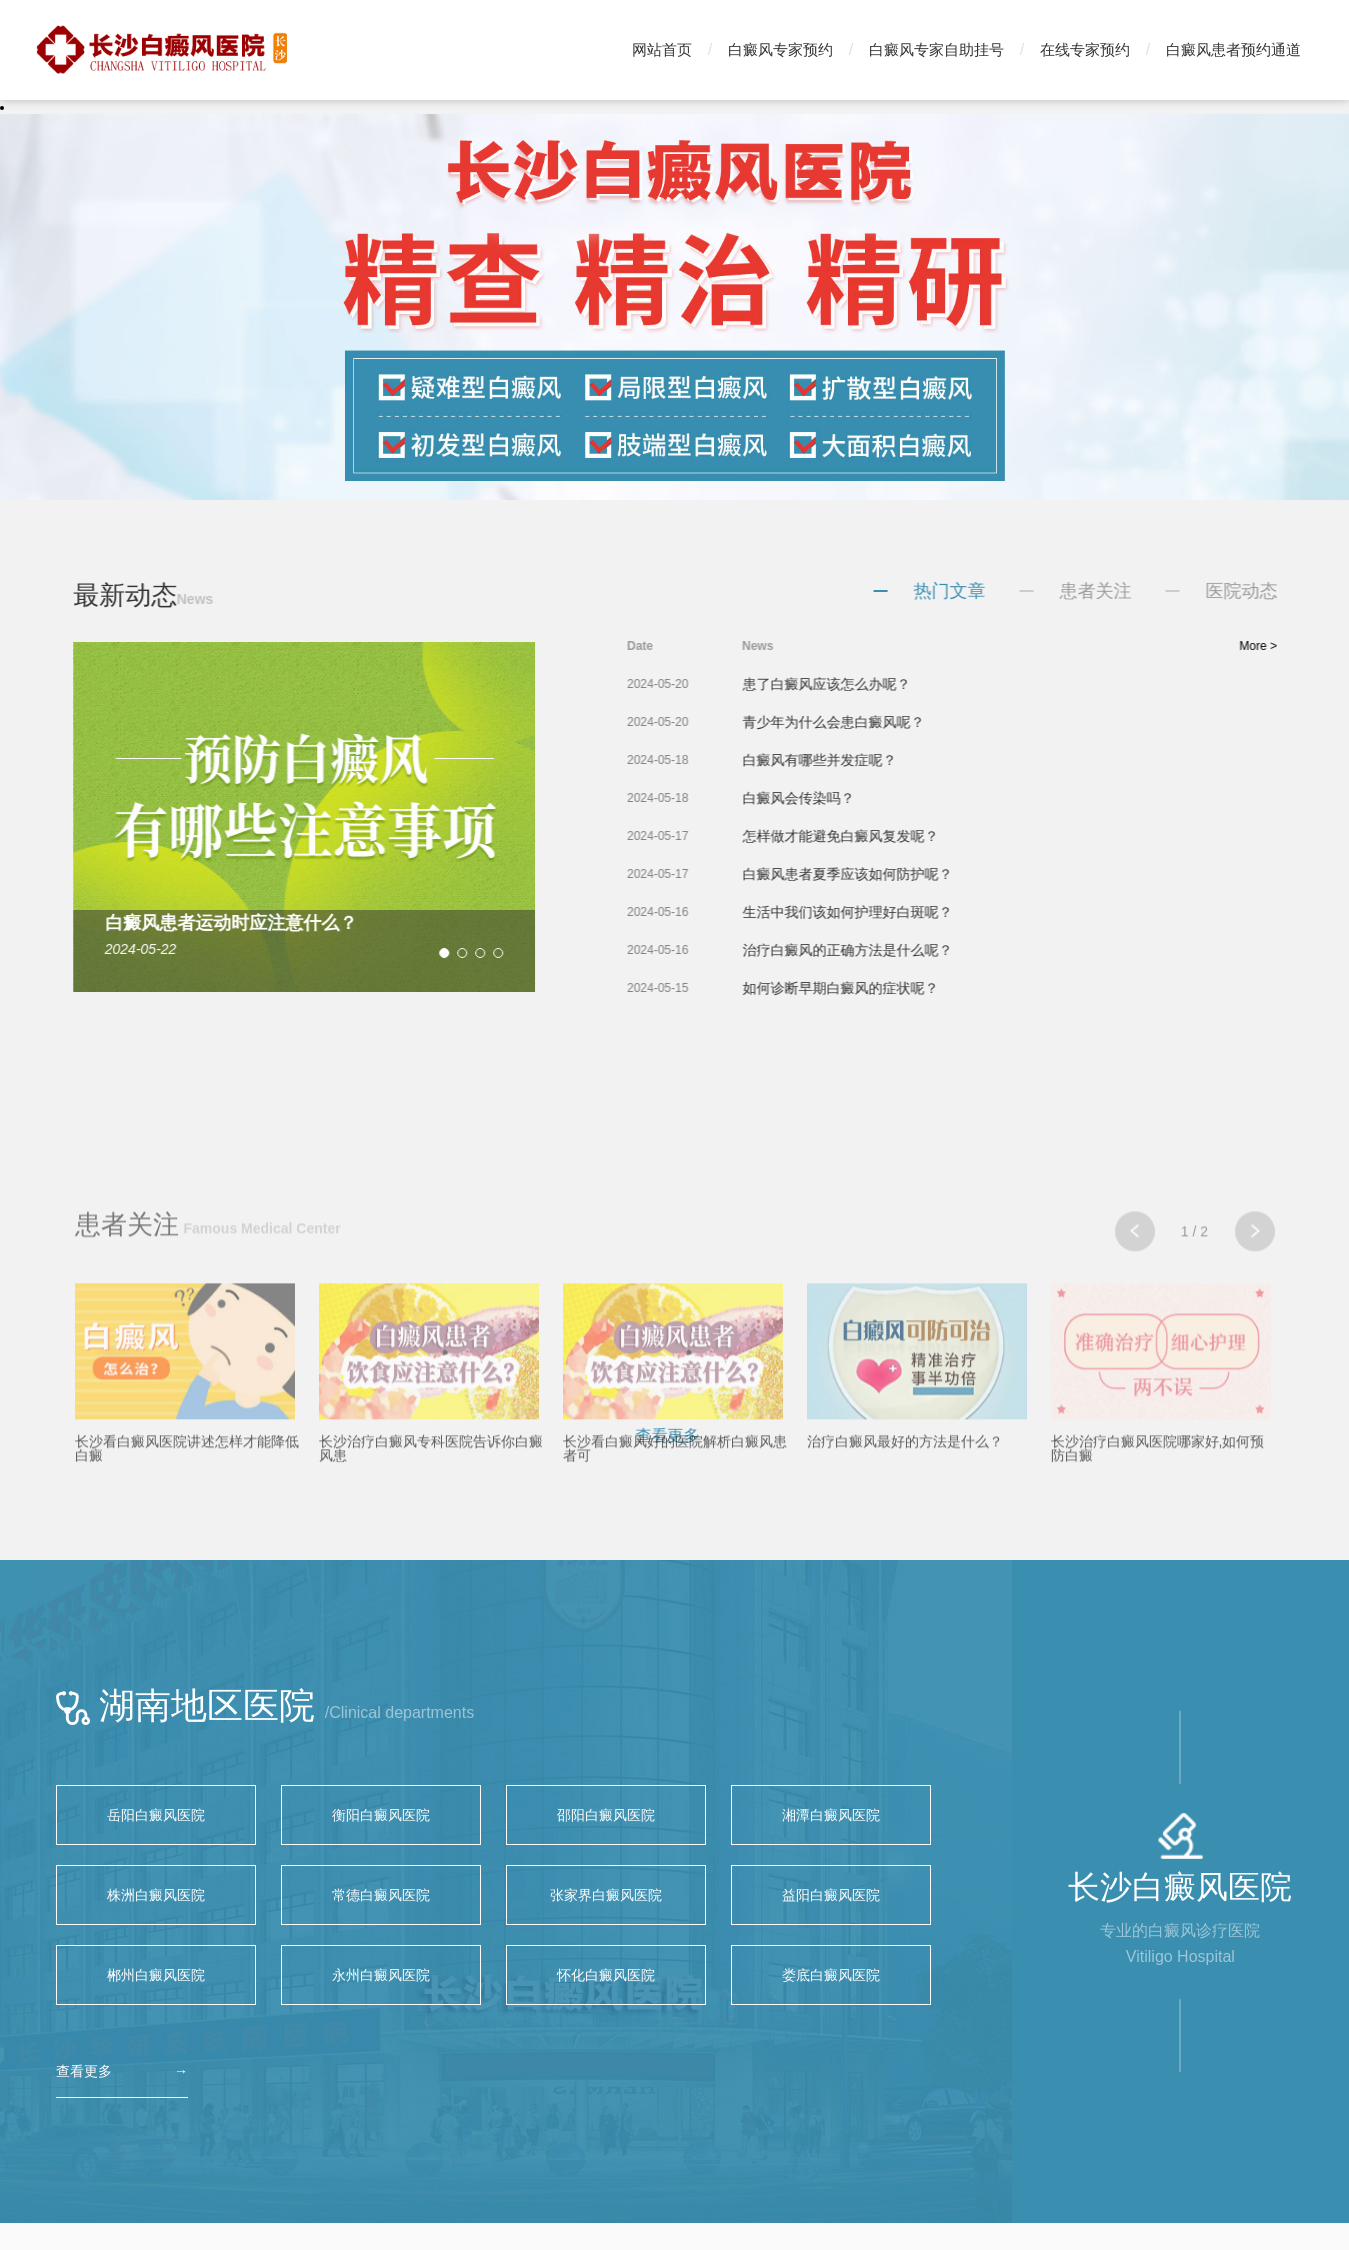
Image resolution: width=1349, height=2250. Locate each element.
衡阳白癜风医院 (381, 1815)
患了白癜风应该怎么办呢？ (878, 684)
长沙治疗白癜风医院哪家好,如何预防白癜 (1158, 1584)
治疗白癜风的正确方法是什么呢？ (899, 950)
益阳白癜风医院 (831, 1895)
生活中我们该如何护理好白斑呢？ (899, 912)
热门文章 (1001, 591)
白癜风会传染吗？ (850, 798)
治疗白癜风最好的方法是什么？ (905, 1577)
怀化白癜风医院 (606, 1975)
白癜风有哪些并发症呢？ (871, 760)
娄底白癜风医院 (831, 1975)
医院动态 (1293, 591)
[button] (407, 953)
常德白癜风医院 (381, 1895)
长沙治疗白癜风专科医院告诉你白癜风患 (431, 1584)
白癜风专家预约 (780, 49)
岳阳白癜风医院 (156, 1815)
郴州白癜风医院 (156, 1975)
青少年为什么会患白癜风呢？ (885, 722)
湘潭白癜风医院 (831, 1815)
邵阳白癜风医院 (606, 1815)
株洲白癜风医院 (156, 1895)
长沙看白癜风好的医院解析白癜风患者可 (675, 1584)
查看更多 (84, 2071)
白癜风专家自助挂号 (936, 49)
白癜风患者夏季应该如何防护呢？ (899, 874)
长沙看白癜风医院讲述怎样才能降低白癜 (187, 1584)
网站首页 (662, 49)
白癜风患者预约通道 (1233, 49)
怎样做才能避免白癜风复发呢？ (892, 836)
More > (1310, 646)
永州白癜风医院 (381, 1975)
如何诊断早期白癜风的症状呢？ (892, 988)
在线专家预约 (1085, 49)
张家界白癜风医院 (606, 1895)
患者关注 (1147, 591)
